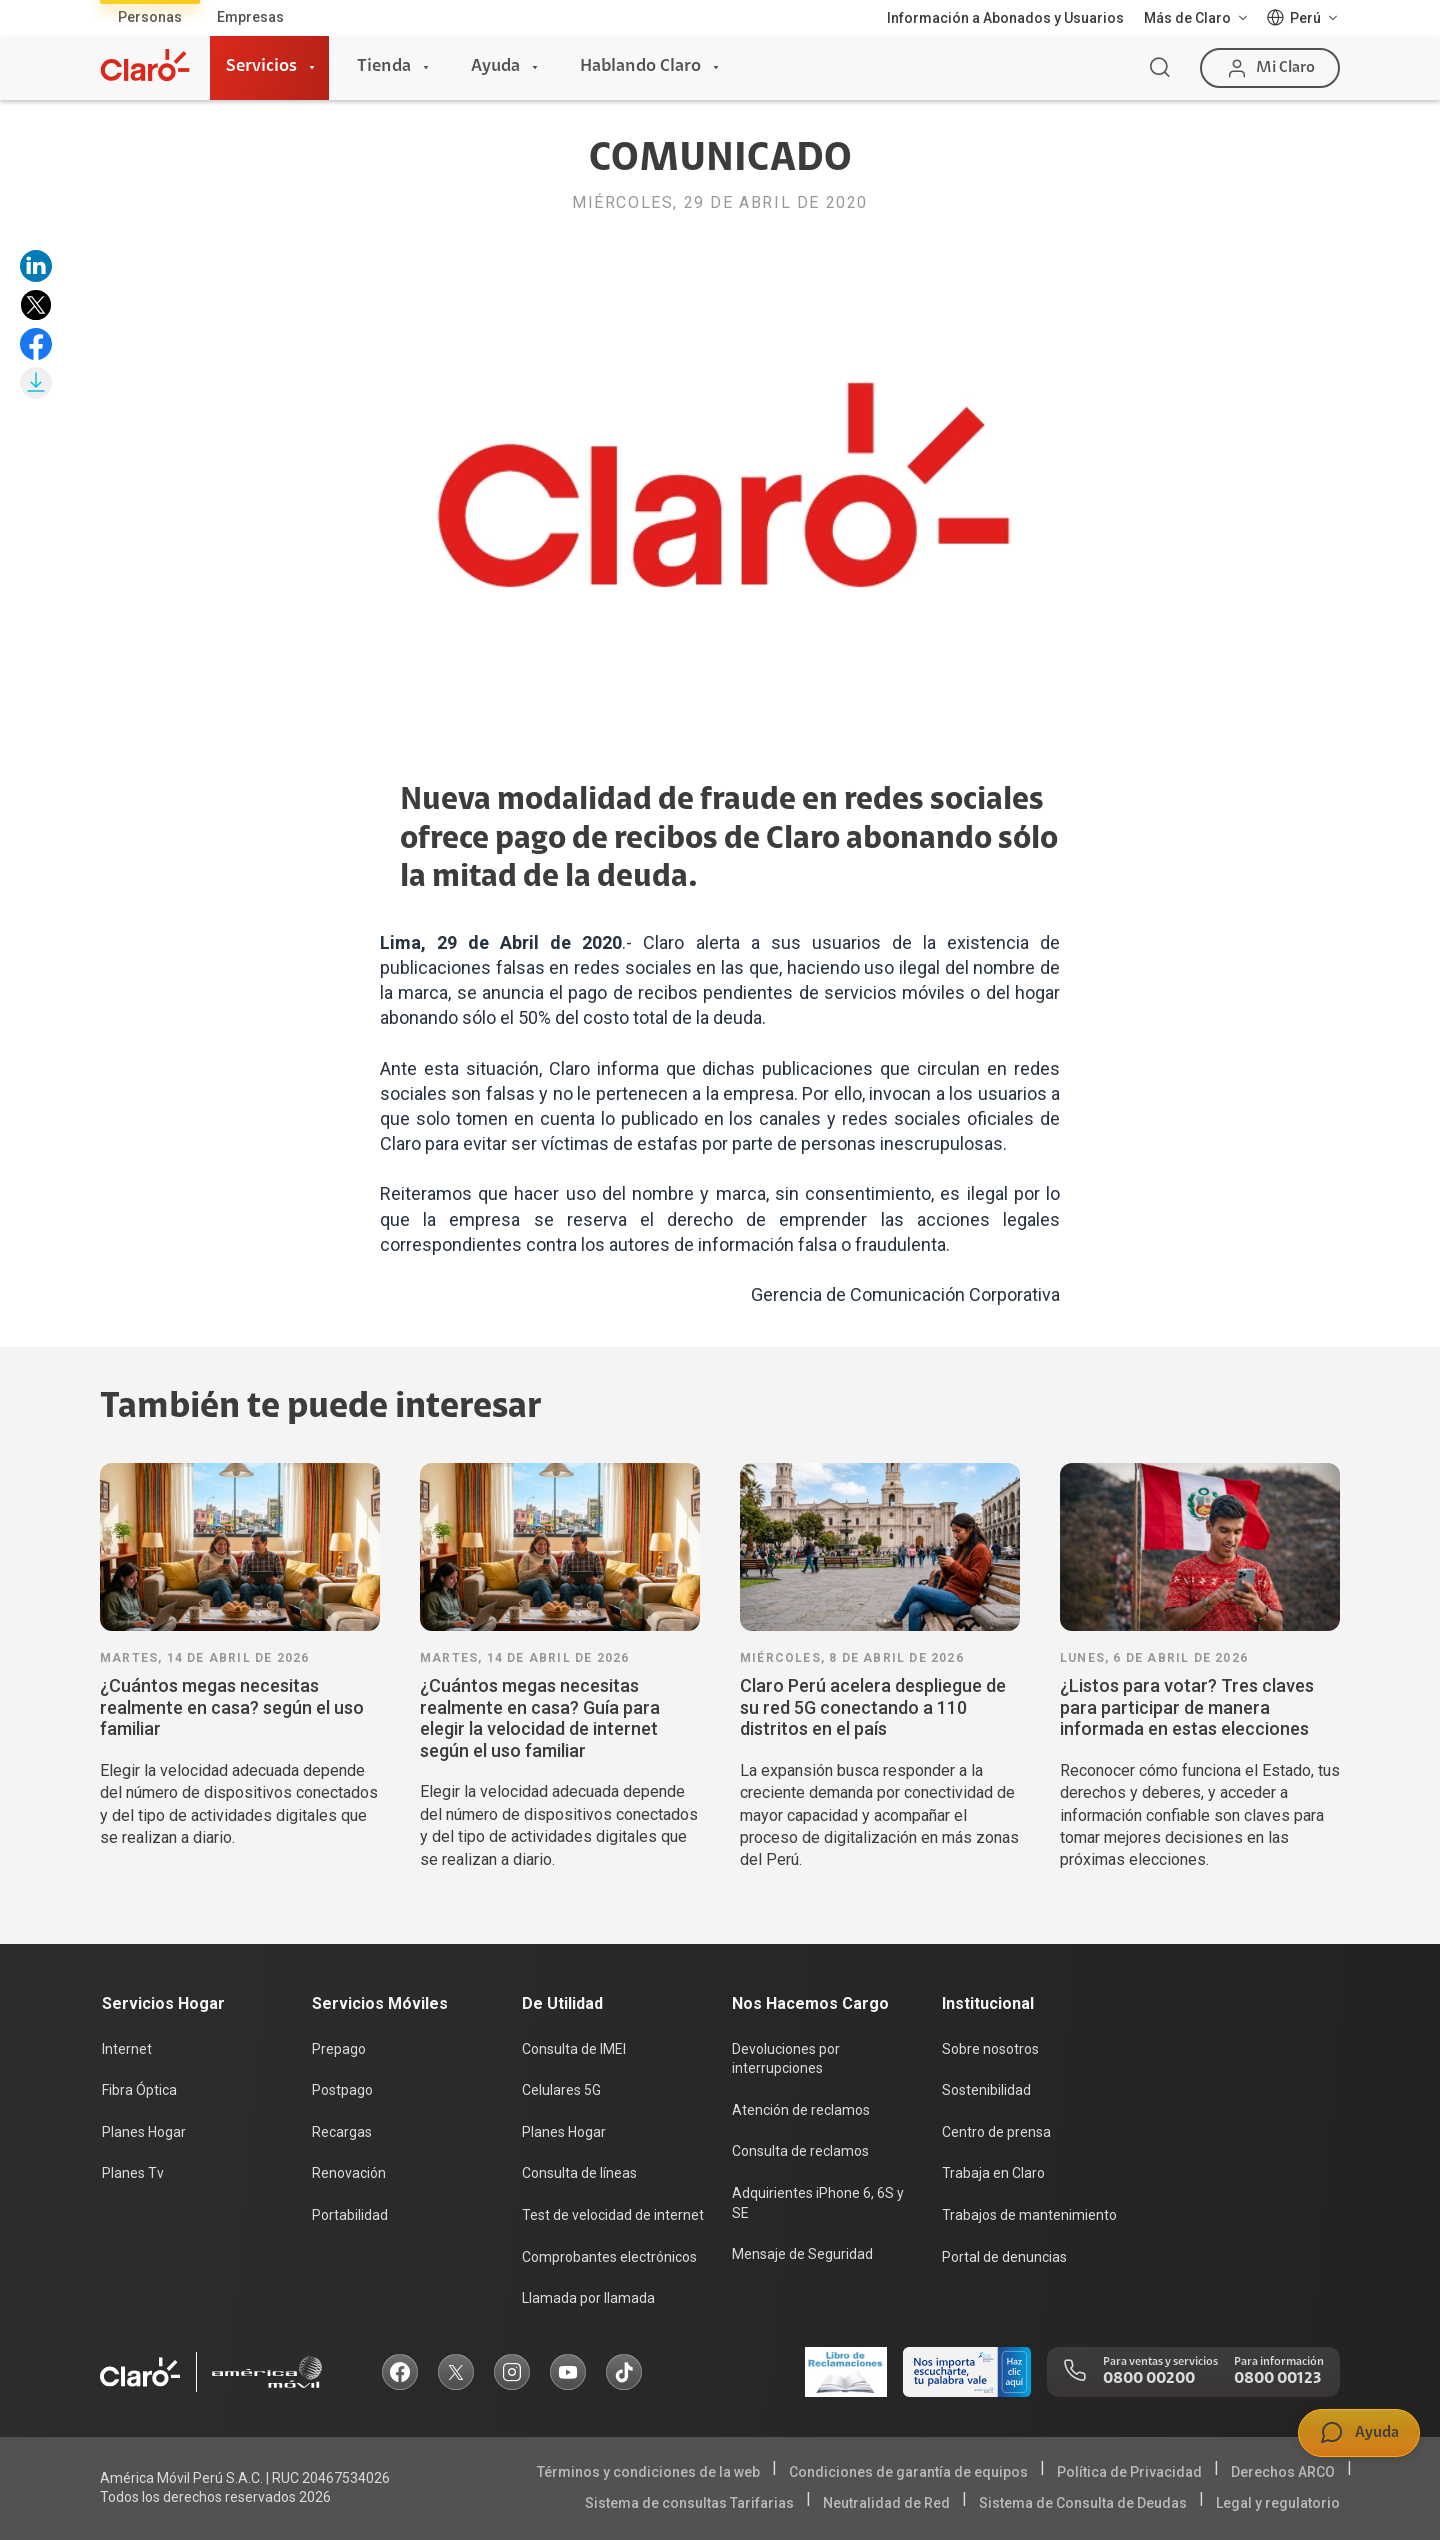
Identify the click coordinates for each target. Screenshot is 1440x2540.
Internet (127, 2049)
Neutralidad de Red (886, 2503)
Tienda (384, 67)
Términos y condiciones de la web (648, 2472)
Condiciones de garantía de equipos (908, 2472)
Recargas (342, 2132)
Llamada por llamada (588, 2298)
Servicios (261, 67)
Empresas (250, 17)
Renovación (349, 2173)
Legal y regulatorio (1278, 2503)
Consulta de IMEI (574, 2049)
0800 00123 (1277, 2379)
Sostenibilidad (986, 2090)
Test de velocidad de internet (613, 2215)
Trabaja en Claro (993, 2173)
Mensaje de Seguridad (802, 2254)
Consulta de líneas (579, 2173)
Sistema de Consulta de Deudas (1083, 2503)
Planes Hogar (144, 2132)
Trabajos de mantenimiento (1029, 2215)
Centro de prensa (996, 2132)
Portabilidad (350, 2215)
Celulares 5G (561, 2090)
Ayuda (495, 67)
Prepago (339, 2049)
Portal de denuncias (1004, 2257)
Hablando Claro (640, 67)
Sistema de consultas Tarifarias (689, 2503)
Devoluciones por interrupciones (786, 2059)
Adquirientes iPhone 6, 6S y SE (818, 2203)
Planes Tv (133, 2173)
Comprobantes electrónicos (609, 2257)
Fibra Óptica (139, 2090)
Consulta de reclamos (800, 2151)
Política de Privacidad (1129, 2472)
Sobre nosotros (990, 2049)
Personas (150, 17)
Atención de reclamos (801, 2110)
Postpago (342, 2090)
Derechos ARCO (1283, 2472)
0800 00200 (1149, 2379)
